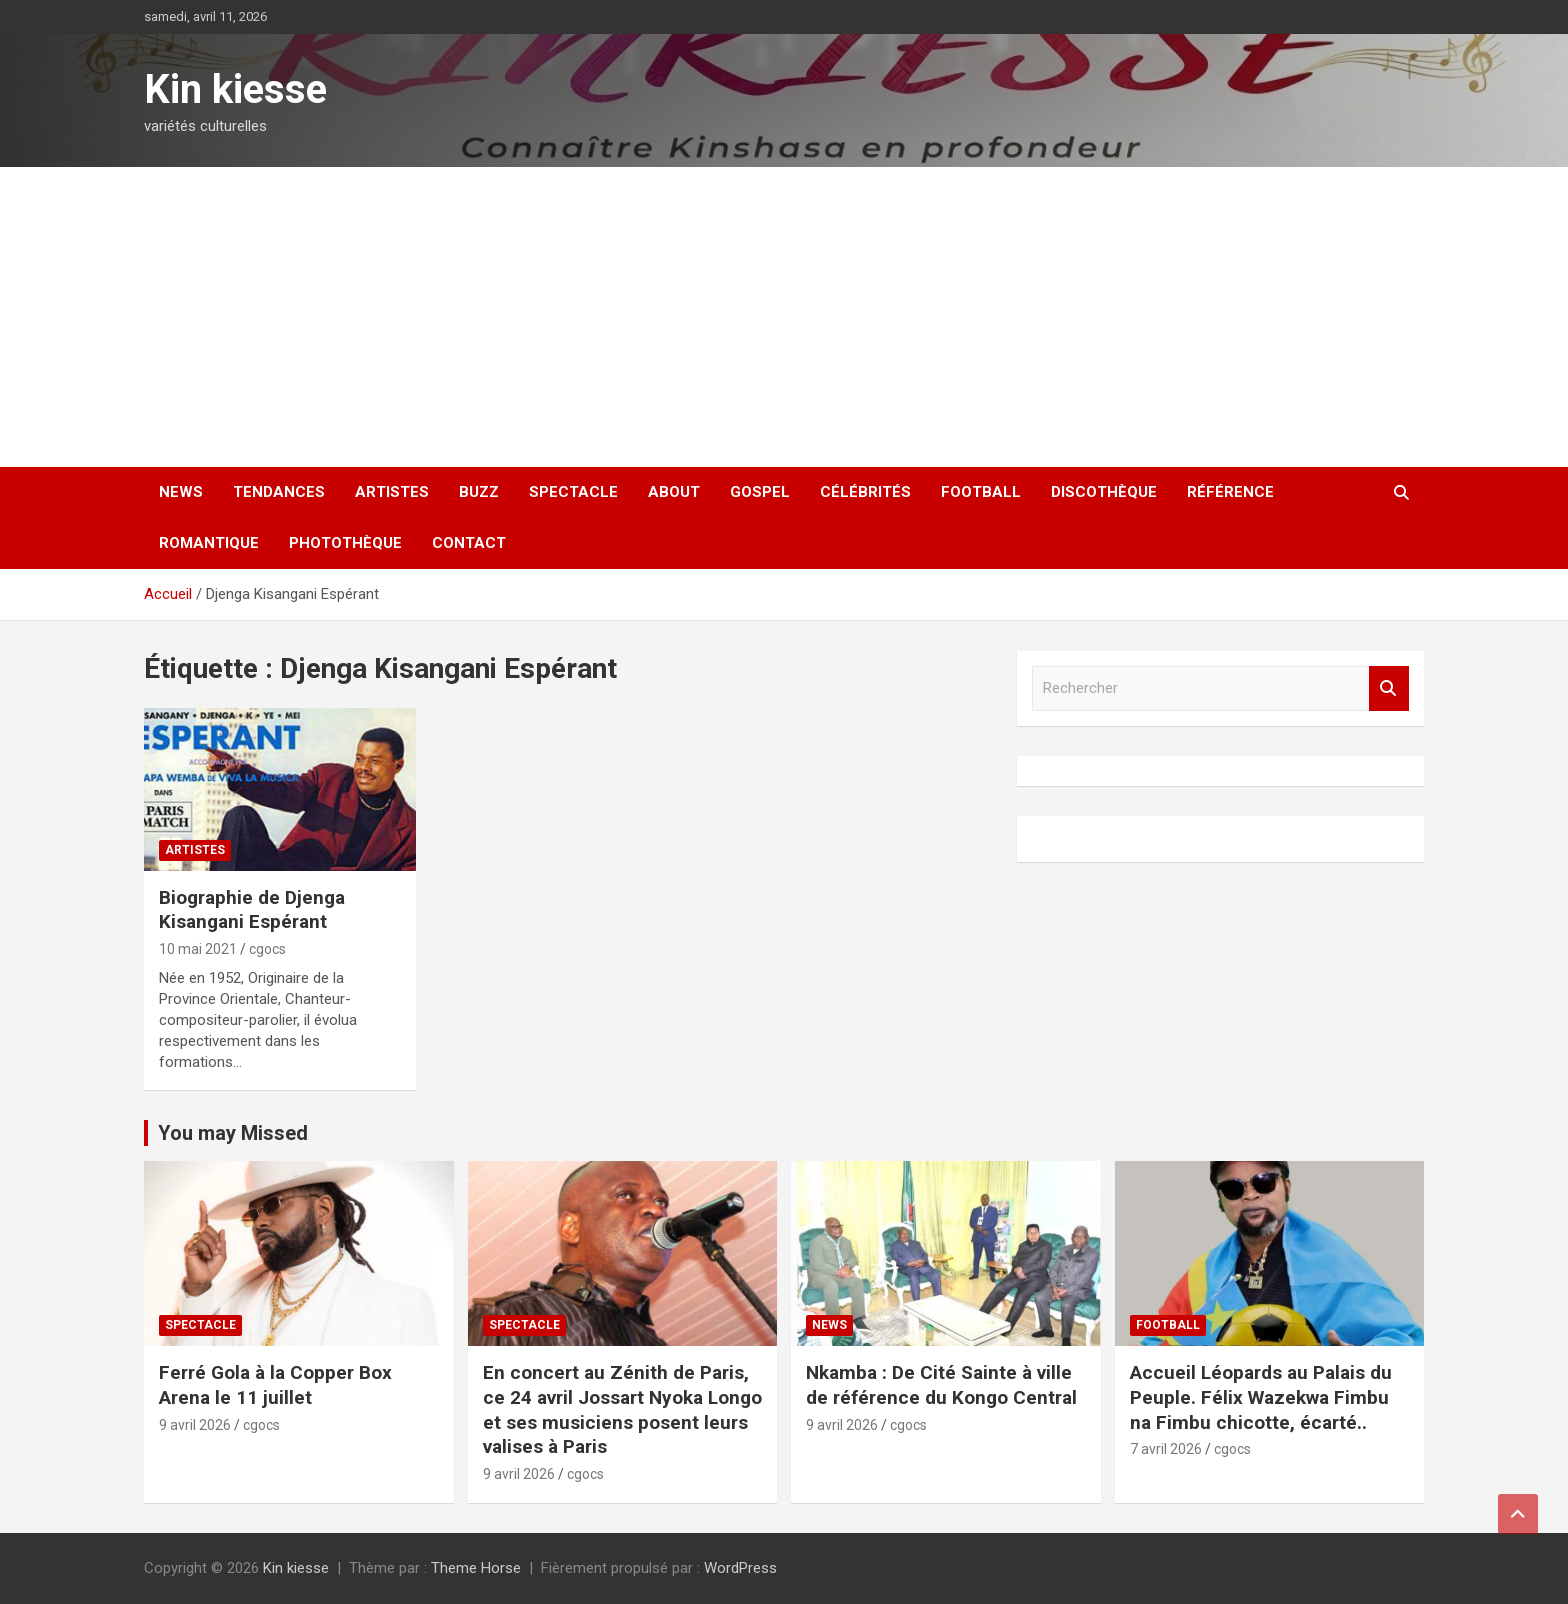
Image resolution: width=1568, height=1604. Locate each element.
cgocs (267, 949)
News (181, 492)
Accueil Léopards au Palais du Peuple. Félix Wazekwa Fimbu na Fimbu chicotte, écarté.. (1261, 1397)
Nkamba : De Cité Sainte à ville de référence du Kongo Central (941, 1385)
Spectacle (573, 492)
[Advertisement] (784, 317)
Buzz (479, 492)
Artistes (392, 492)
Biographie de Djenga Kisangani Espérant (252, 910)
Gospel (760, 492)
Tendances (279, 492)
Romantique (209, 543)
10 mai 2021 (198, 949)
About (674, 492)
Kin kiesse (235, 89)
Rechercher (1389, 688)
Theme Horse (476, 1568)
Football (981, 492)
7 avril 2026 (1166, 1449)
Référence (1230, 492)
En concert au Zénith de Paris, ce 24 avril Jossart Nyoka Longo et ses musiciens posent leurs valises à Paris (622, 1409)
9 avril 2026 (195, 1425)
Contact (469, 543)
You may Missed (233, 1133)
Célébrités (865, 492)
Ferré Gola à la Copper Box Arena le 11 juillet (275, 1385)
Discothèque (1104, 492)
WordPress (740, 1568)
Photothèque (345, 543)
